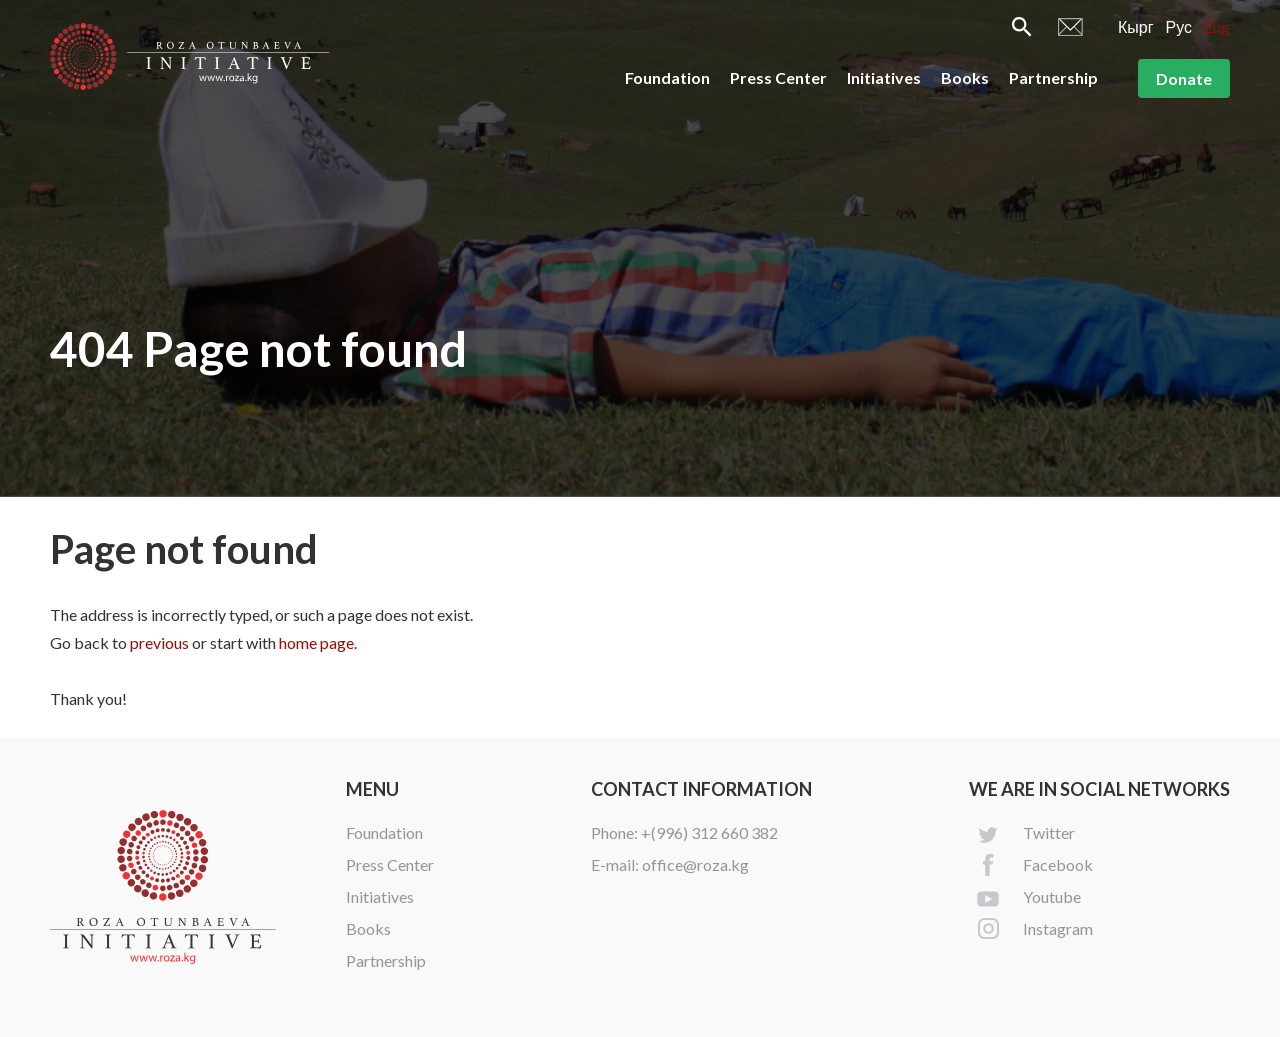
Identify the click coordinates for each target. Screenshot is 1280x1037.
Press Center (778, 77)
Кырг (1136, 26)
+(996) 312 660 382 (709, 832)
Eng (1217, 26)
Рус (1179, 26)
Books (965, 77)
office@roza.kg (695, 864)
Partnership (1053, 77)
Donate (1184, 78)
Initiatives (884, 77)
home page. (318, 642)
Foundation (667, 77)
